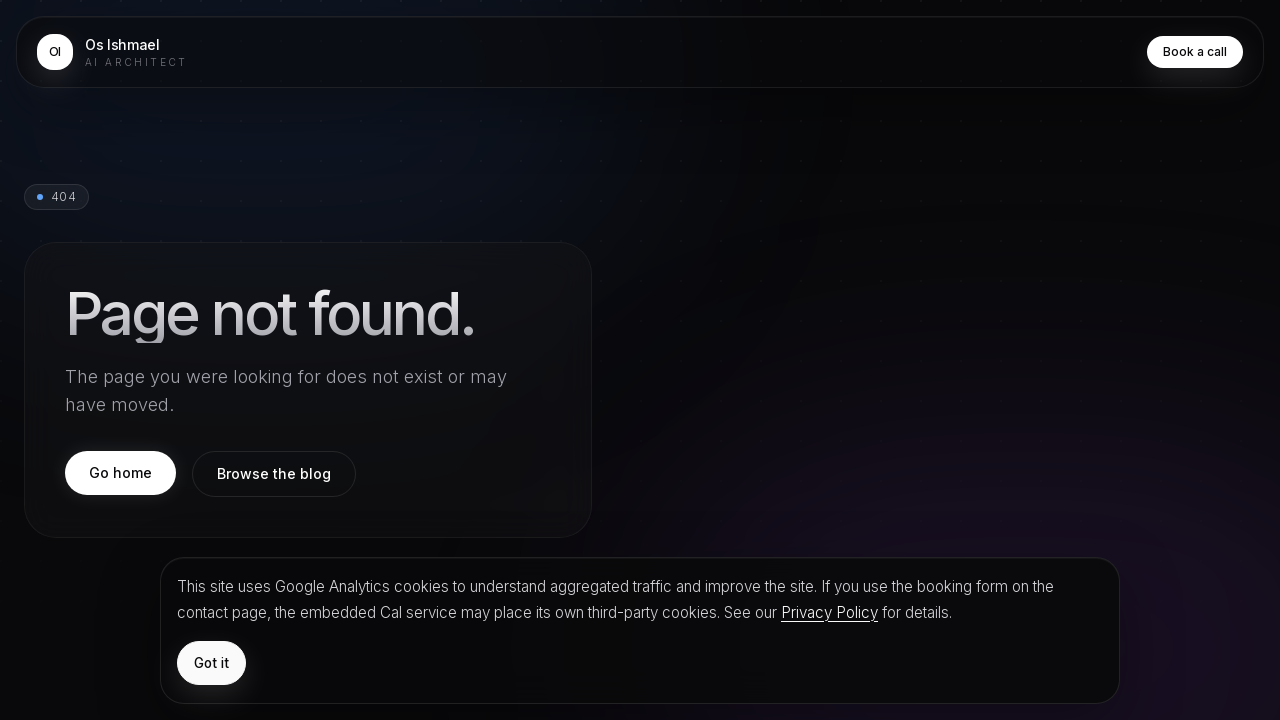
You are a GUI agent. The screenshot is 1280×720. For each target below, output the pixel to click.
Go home (120, 472)
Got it (211, 663)
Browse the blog (274, 473)
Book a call (1195, 51)
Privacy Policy (829, 612)
